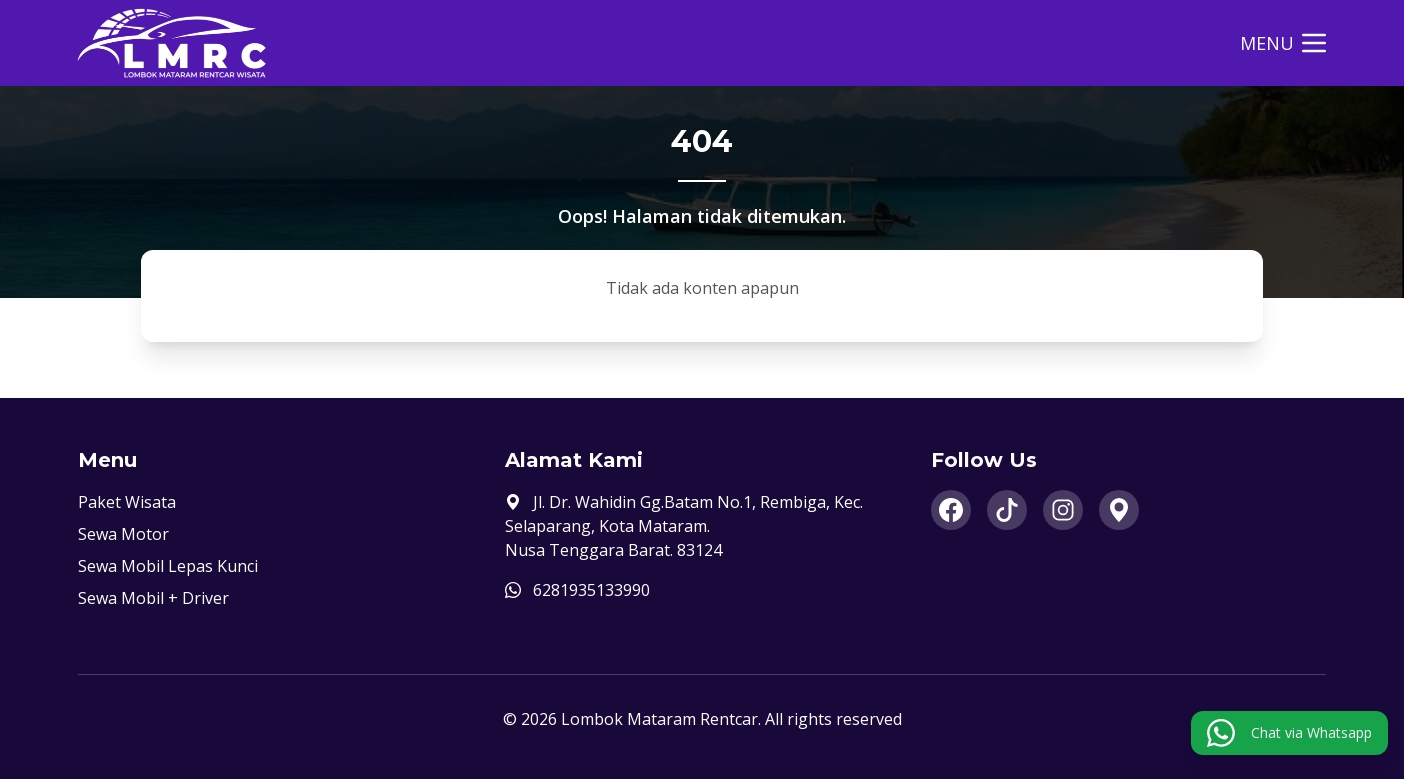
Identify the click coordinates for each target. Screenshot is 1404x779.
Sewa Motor (123, 534)
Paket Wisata (127, 502)
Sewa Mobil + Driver (153, 598)
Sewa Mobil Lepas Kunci (168, 566)
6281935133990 (591, 590)
